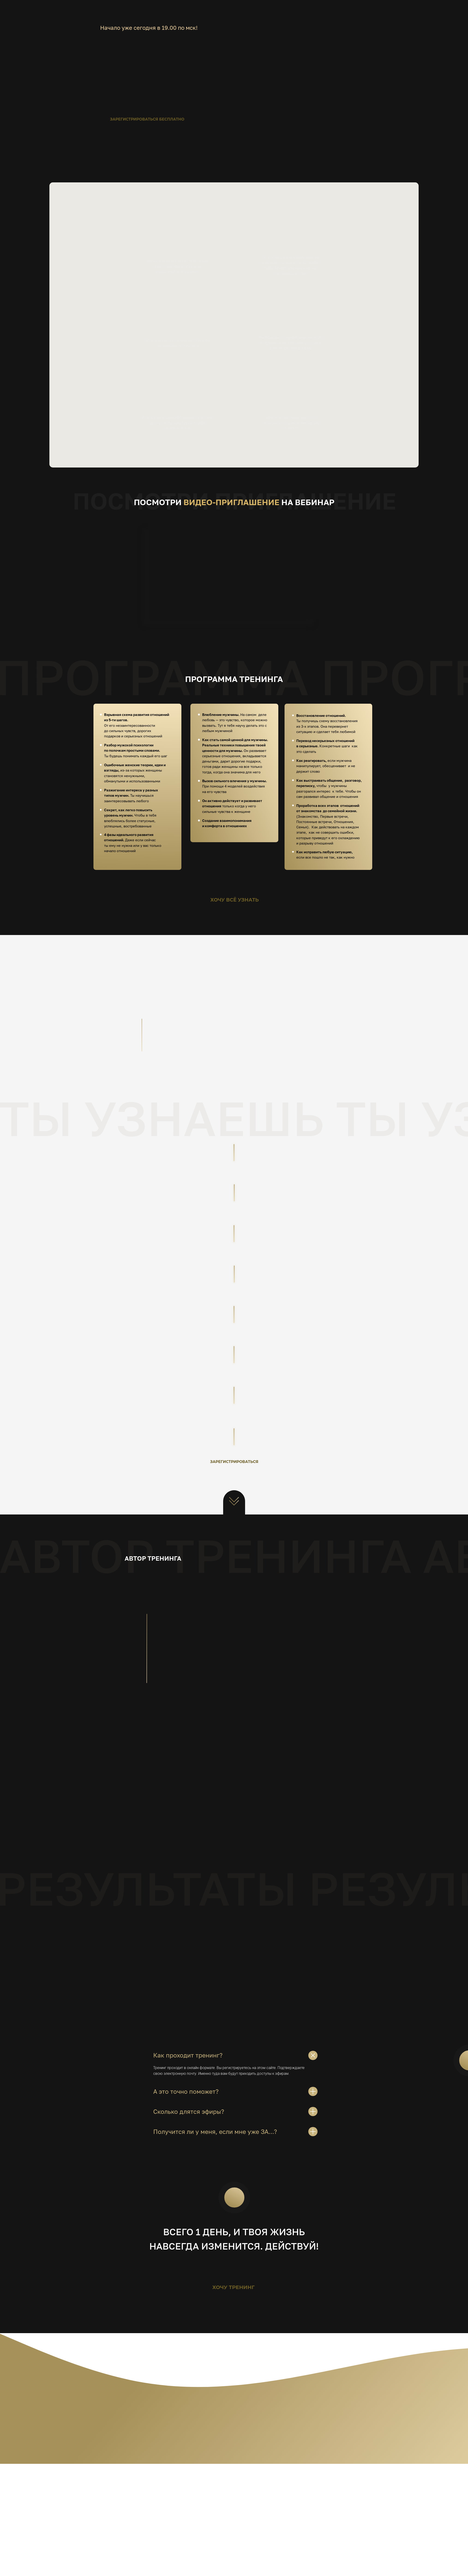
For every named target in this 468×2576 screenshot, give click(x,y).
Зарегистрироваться (234, 1462)
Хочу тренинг (233, 2287)
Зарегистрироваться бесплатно (147, 119)
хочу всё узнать (234, 900)
